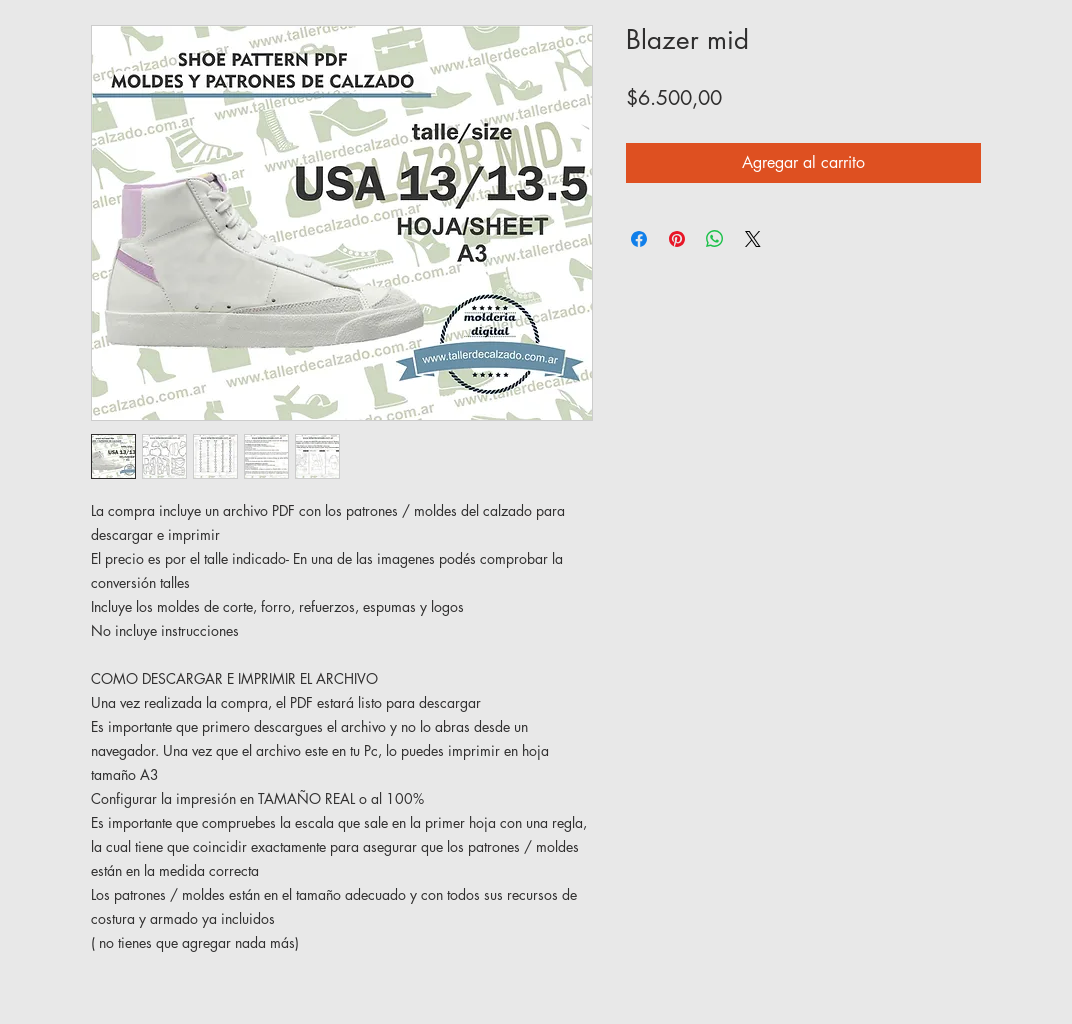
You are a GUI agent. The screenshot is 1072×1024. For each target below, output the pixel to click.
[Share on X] (753, 239)
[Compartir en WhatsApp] (715, 239)
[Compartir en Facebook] (639, 239)
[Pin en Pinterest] (677, 239)
